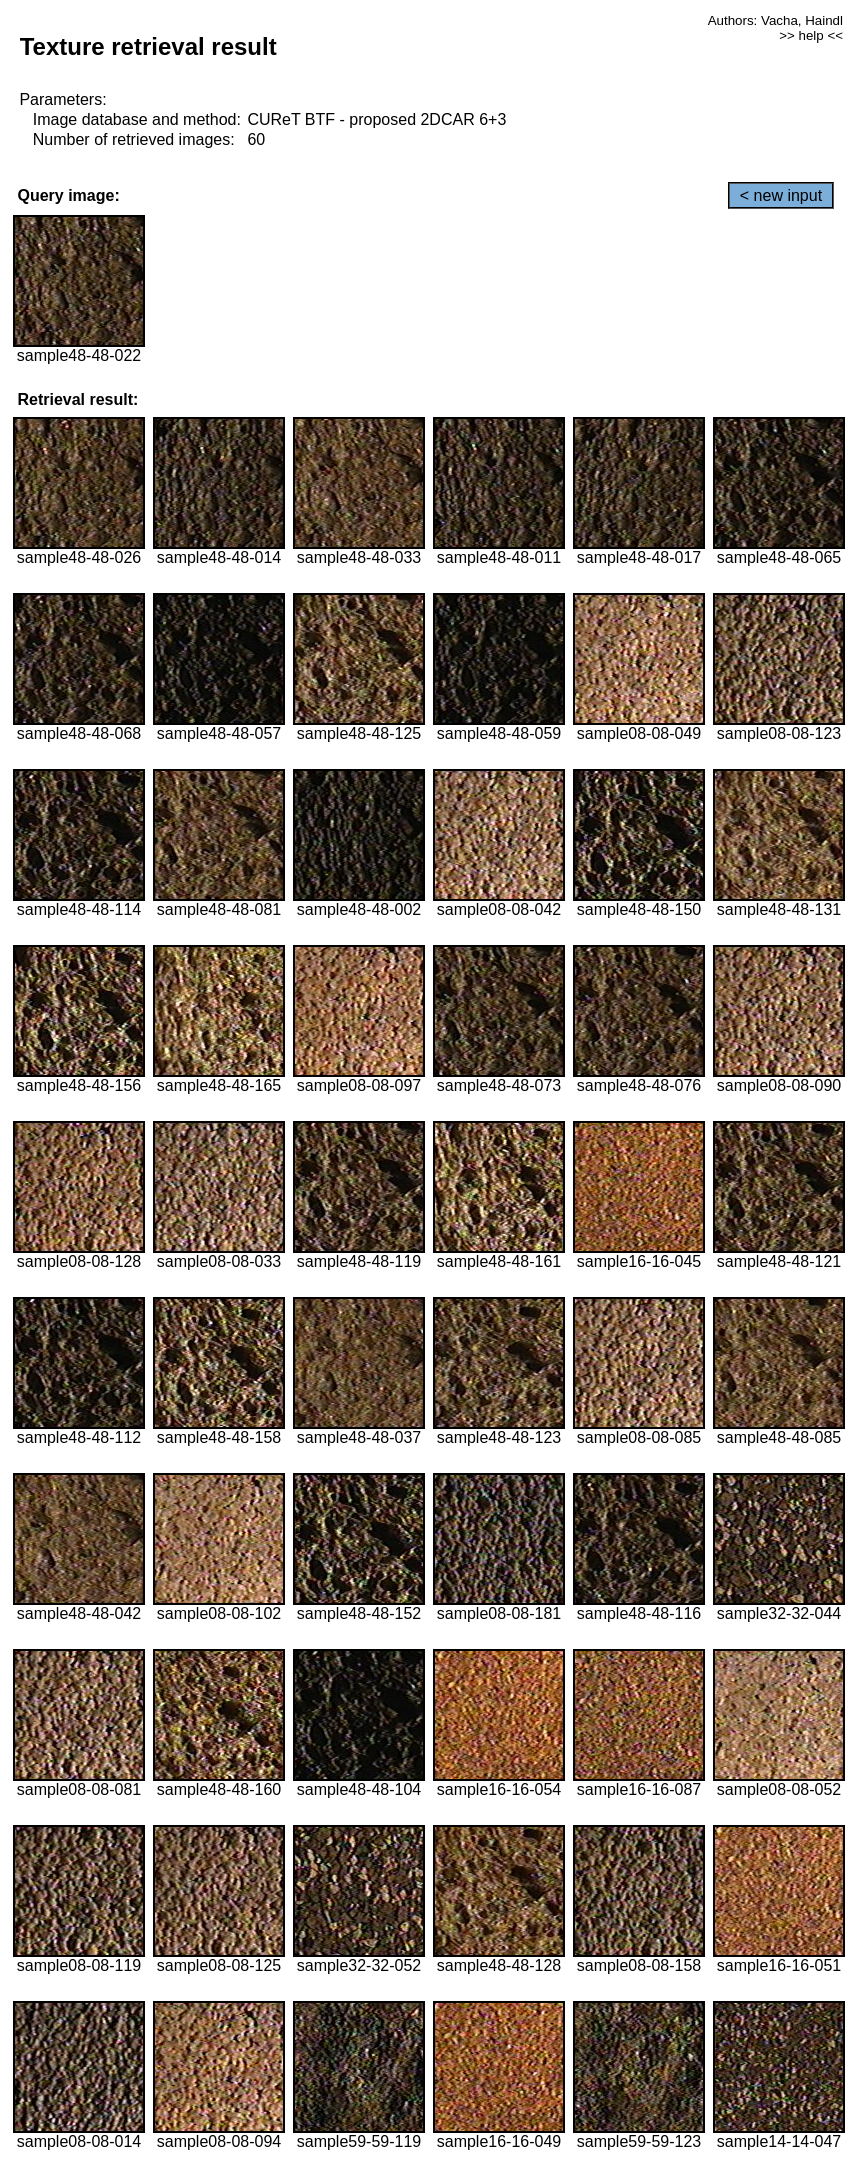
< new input (781, 195)
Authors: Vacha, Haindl (775, 20)
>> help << (811, 35)
